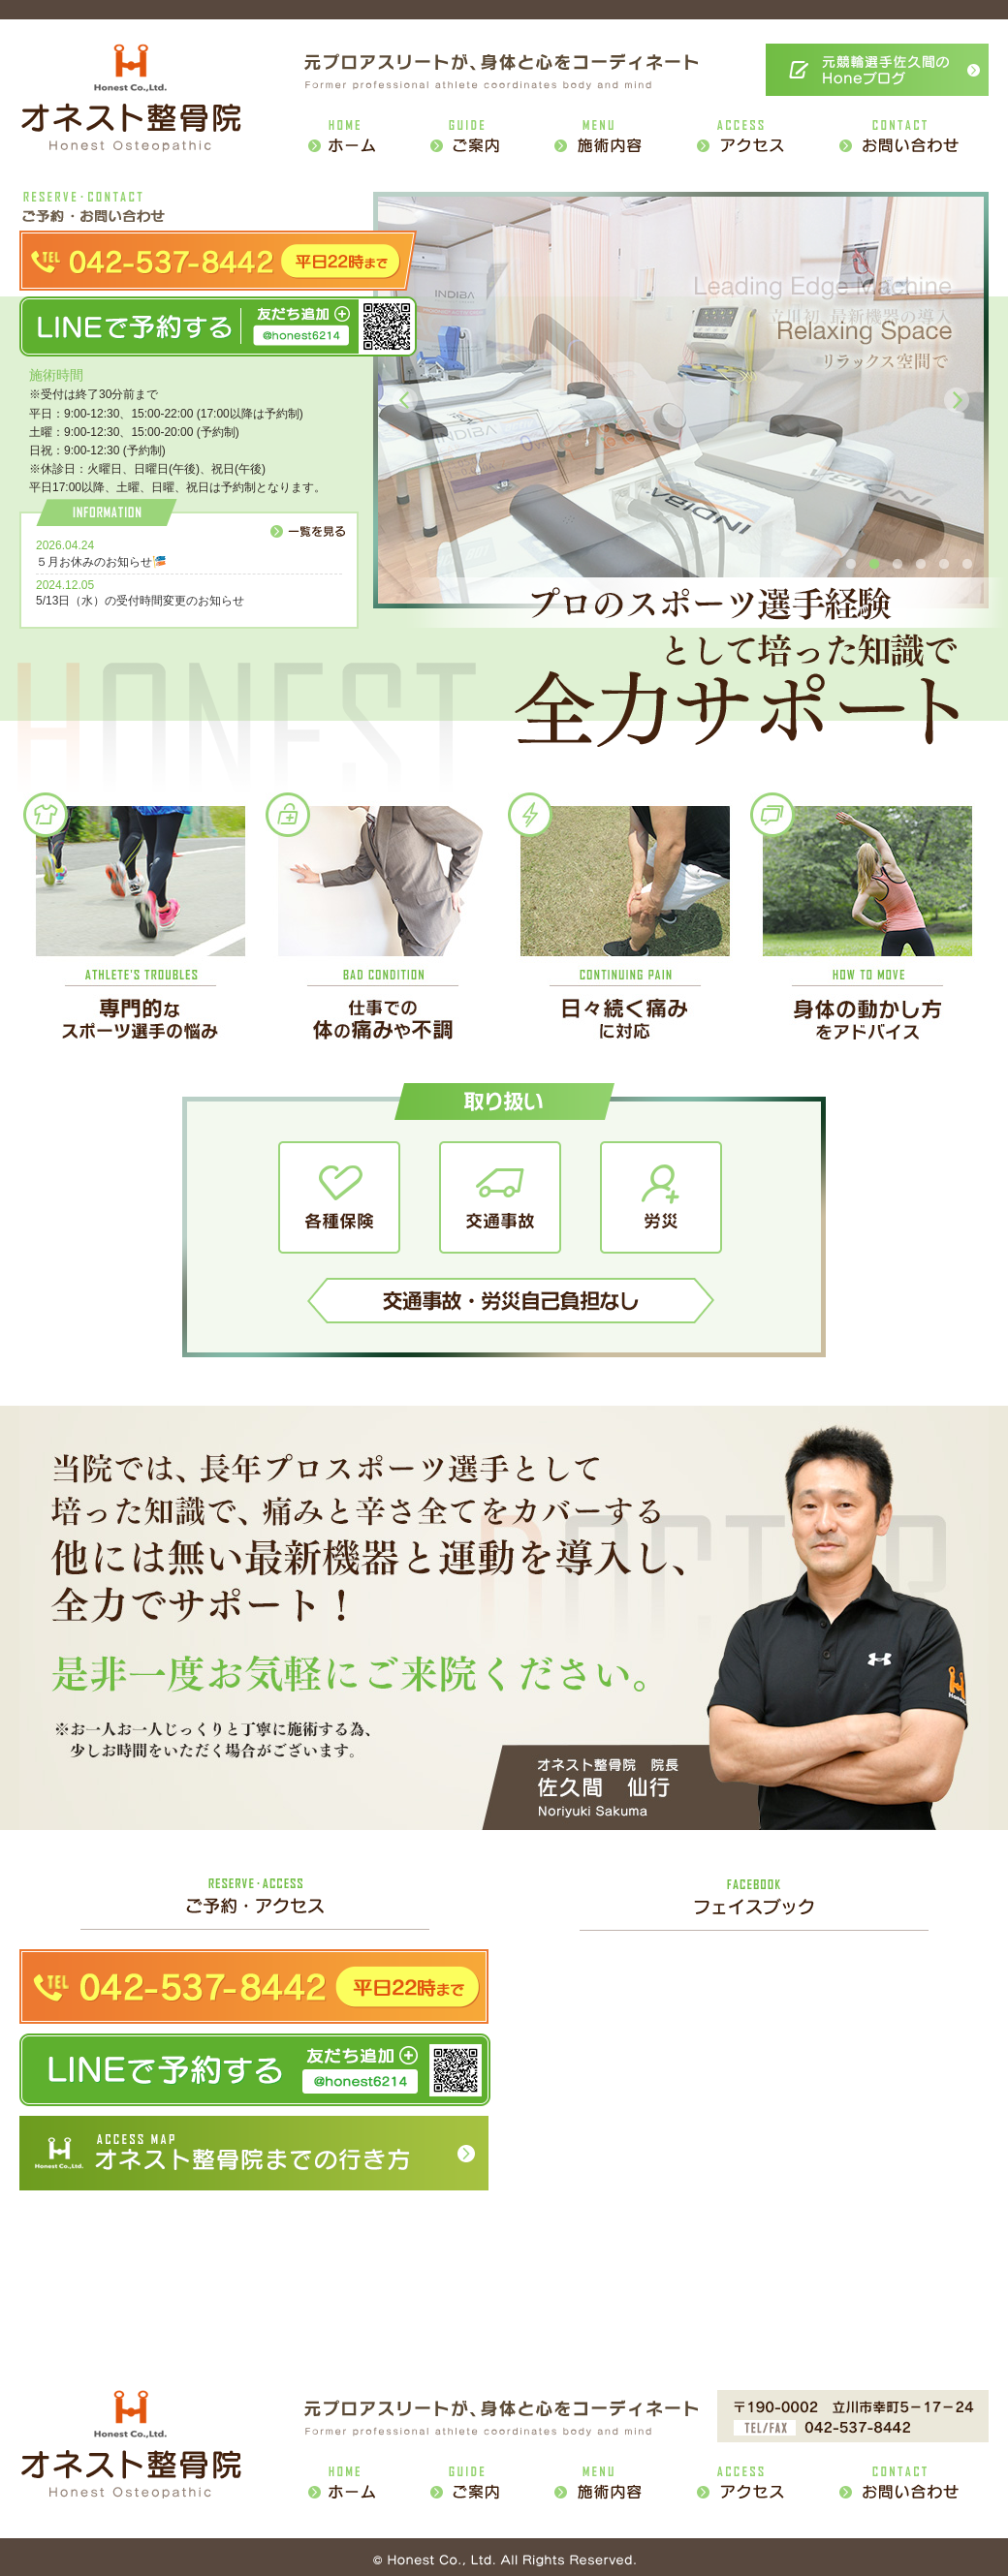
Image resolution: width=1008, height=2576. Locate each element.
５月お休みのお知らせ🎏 (101, 562)
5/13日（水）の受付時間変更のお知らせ (140, 600)
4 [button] (920, 564)
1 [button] (851, 564)
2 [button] (874, 564)
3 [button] (897, 564)
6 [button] (967, 564)
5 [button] (944, 564)
